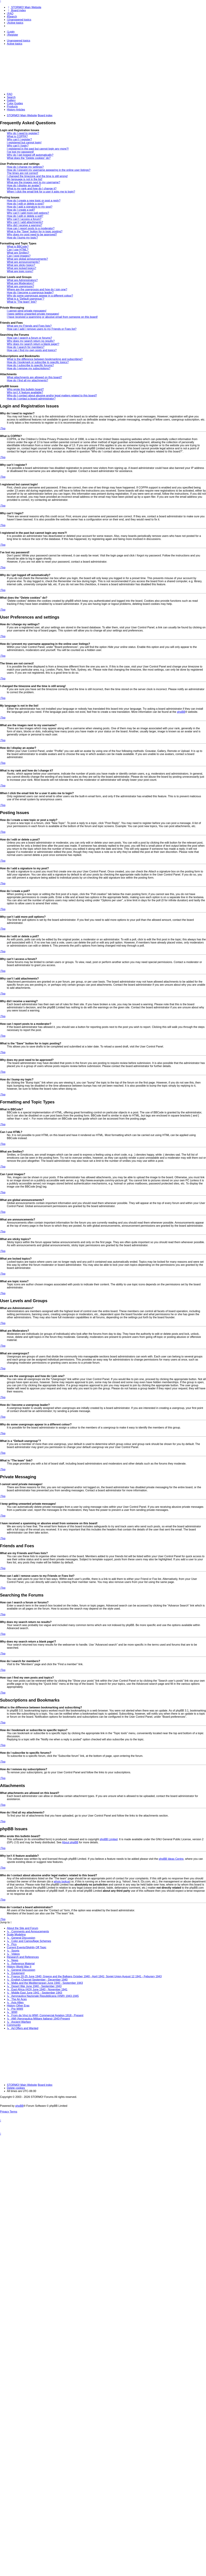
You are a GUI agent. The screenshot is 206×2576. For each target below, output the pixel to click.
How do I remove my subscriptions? (28, 368)
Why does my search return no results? (31, 340)
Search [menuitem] (11, 97)
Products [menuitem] (12, 106)
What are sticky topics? (21, 265)
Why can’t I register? (19, 139)
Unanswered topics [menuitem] (18, 40)
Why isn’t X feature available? (25, 392)
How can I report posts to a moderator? (30, 228)
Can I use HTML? (17, 249)
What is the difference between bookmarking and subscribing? (45, 359)
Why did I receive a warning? (24, 225)
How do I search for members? (25, 347)
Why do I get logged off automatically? (30, 154)
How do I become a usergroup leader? (30, 292)
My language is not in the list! (24, 179)
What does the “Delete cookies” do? (28, 158)
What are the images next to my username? (33, 182)
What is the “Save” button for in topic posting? (34, 231)
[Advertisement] (103, 2057)
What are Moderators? (20, 283)
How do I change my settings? (25, 166)
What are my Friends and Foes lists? (29, 325)
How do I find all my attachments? (27, 380)
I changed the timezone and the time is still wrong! (37, 176)
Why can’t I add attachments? (25, 222)
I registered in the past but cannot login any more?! (38, 148)
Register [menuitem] (12, 34)
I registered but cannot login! (24, 142)
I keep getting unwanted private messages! (33, 313)
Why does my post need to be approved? (32, 234)
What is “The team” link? (22, 301)
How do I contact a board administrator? (31, 398)
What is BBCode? (17, 246)
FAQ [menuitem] (9, 94)
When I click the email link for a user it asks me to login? (41, 191)
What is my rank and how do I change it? (31, 188)
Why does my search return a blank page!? (33, 344)
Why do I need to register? (23, 133)
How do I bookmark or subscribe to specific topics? (38, 362)
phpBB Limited (109, 1839)
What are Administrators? (22, 280)
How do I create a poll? (21, 209)
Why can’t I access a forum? (24, 219)
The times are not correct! (22, 173)
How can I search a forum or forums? (29, 337)
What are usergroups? (20, 286)
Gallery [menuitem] (11, 100)
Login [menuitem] (11, 31)
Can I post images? (19, 255)
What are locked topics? (21, 268)
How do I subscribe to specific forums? (30, 365)
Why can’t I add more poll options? (28, 212)
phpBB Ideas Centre (171, 1858)
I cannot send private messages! (26, 310)
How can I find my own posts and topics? (32, 350)
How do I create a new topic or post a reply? (33, 200)
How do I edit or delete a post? (25, 203)
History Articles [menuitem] (16, 109)
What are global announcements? (27, 258)
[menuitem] (24, 7)
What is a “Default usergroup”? (25, 298)
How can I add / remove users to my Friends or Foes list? (41, 328)
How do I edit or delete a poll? (25, 216)
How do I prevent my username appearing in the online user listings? (48, 170)
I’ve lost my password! (20, 151)
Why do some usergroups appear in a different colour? (40, 295)
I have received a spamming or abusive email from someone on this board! (52, 316)
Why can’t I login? (17, 145)
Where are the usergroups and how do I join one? (37, 289)
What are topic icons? (20, 271)
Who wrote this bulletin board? (25, 389)
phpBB (181, 711)
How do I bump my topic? (22, 237)
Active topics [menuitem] (14, 43)
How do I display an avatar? (24, 185)
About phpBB (70, 1842)
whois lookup (62, 1881)
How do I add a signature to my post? (29, 206)
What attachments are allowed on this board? (34, 377)
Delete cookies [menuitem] (16, 2088)
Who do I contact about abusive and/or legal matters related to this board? (52, 395)
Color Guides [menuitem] (15, 103)
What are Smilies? (18, 252)
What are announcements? (23, 262)
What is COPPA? (17, 136)
